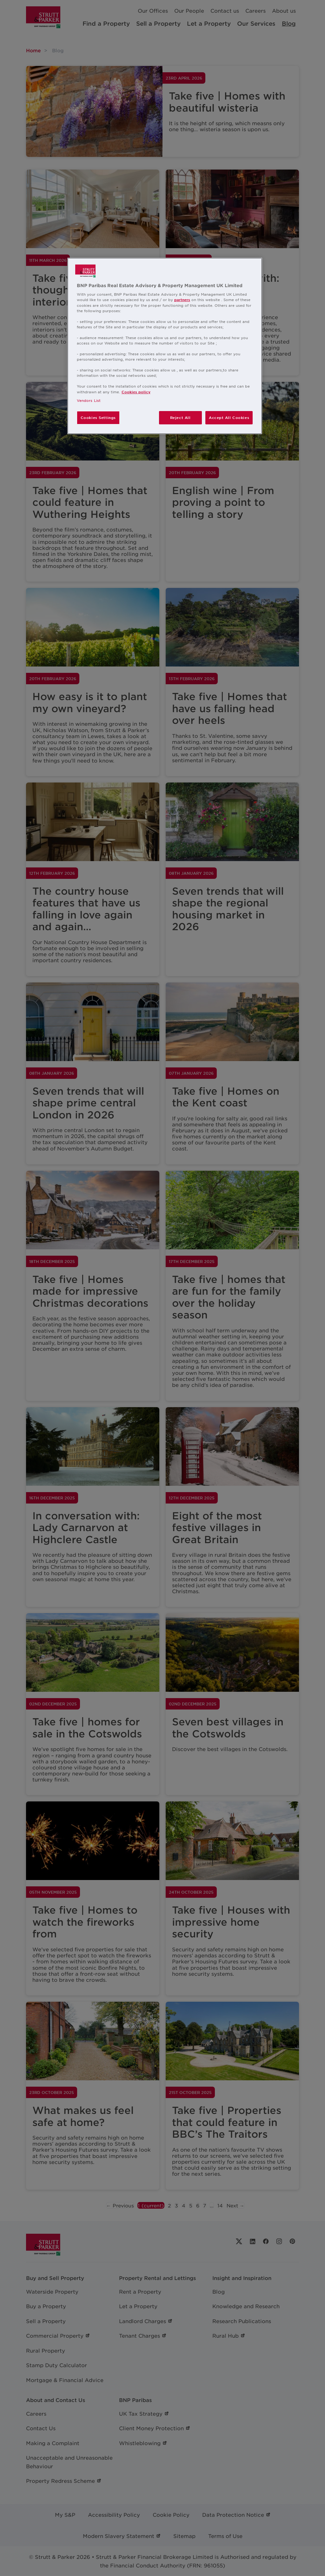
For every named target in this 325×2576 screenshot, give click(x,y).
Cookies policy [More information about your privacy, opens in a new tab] (136, 392)
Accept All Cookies (229, 417)
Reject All (180, 417)
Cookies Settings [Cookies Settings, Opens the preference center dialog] (98, 417)
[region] (164, 346)
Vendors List (89, 400)
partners (182, 299)
